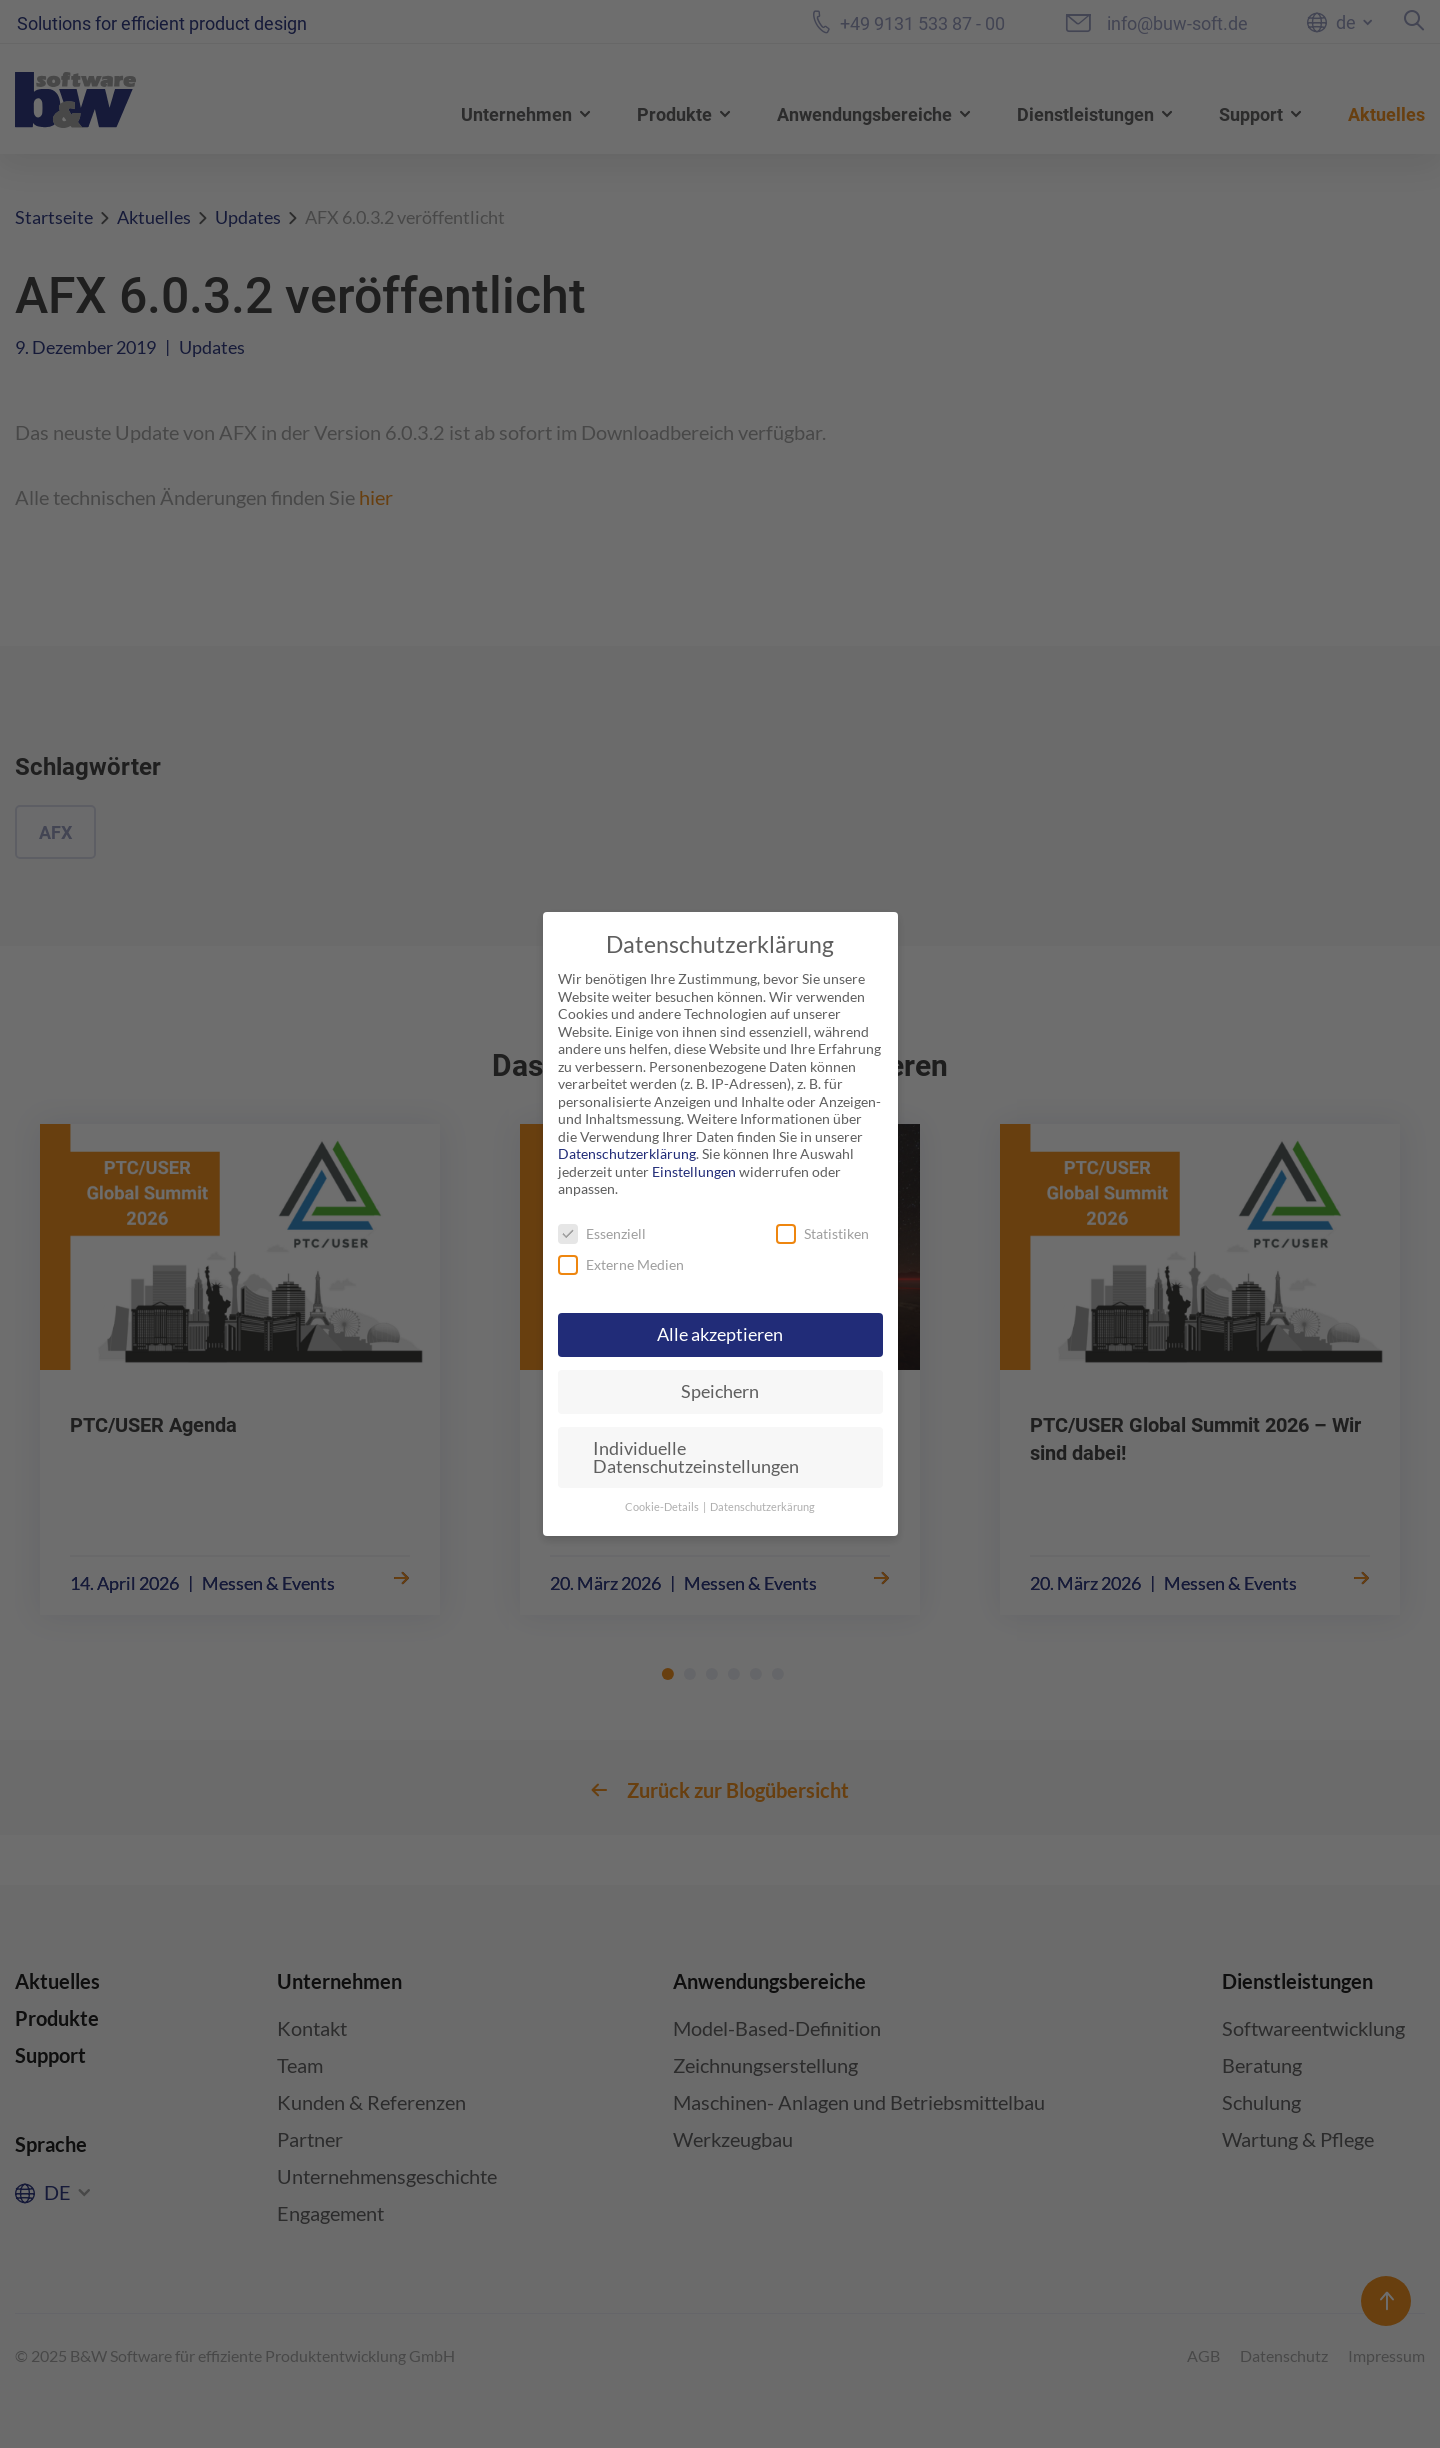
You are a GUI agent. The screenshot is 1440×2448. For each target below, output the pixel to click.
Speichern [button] (720, 1391)
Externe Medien (621, 1264)
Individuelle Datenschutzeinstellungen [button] (696, 1457)
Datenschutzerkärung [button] (762, 1507)
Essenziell (602, 1233)
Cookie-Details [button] (663, 1507)
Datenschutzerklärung (627, 1153)
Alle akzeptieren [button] (720, 1334)
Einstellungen (694, 1171)
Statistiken (822, 1233)
